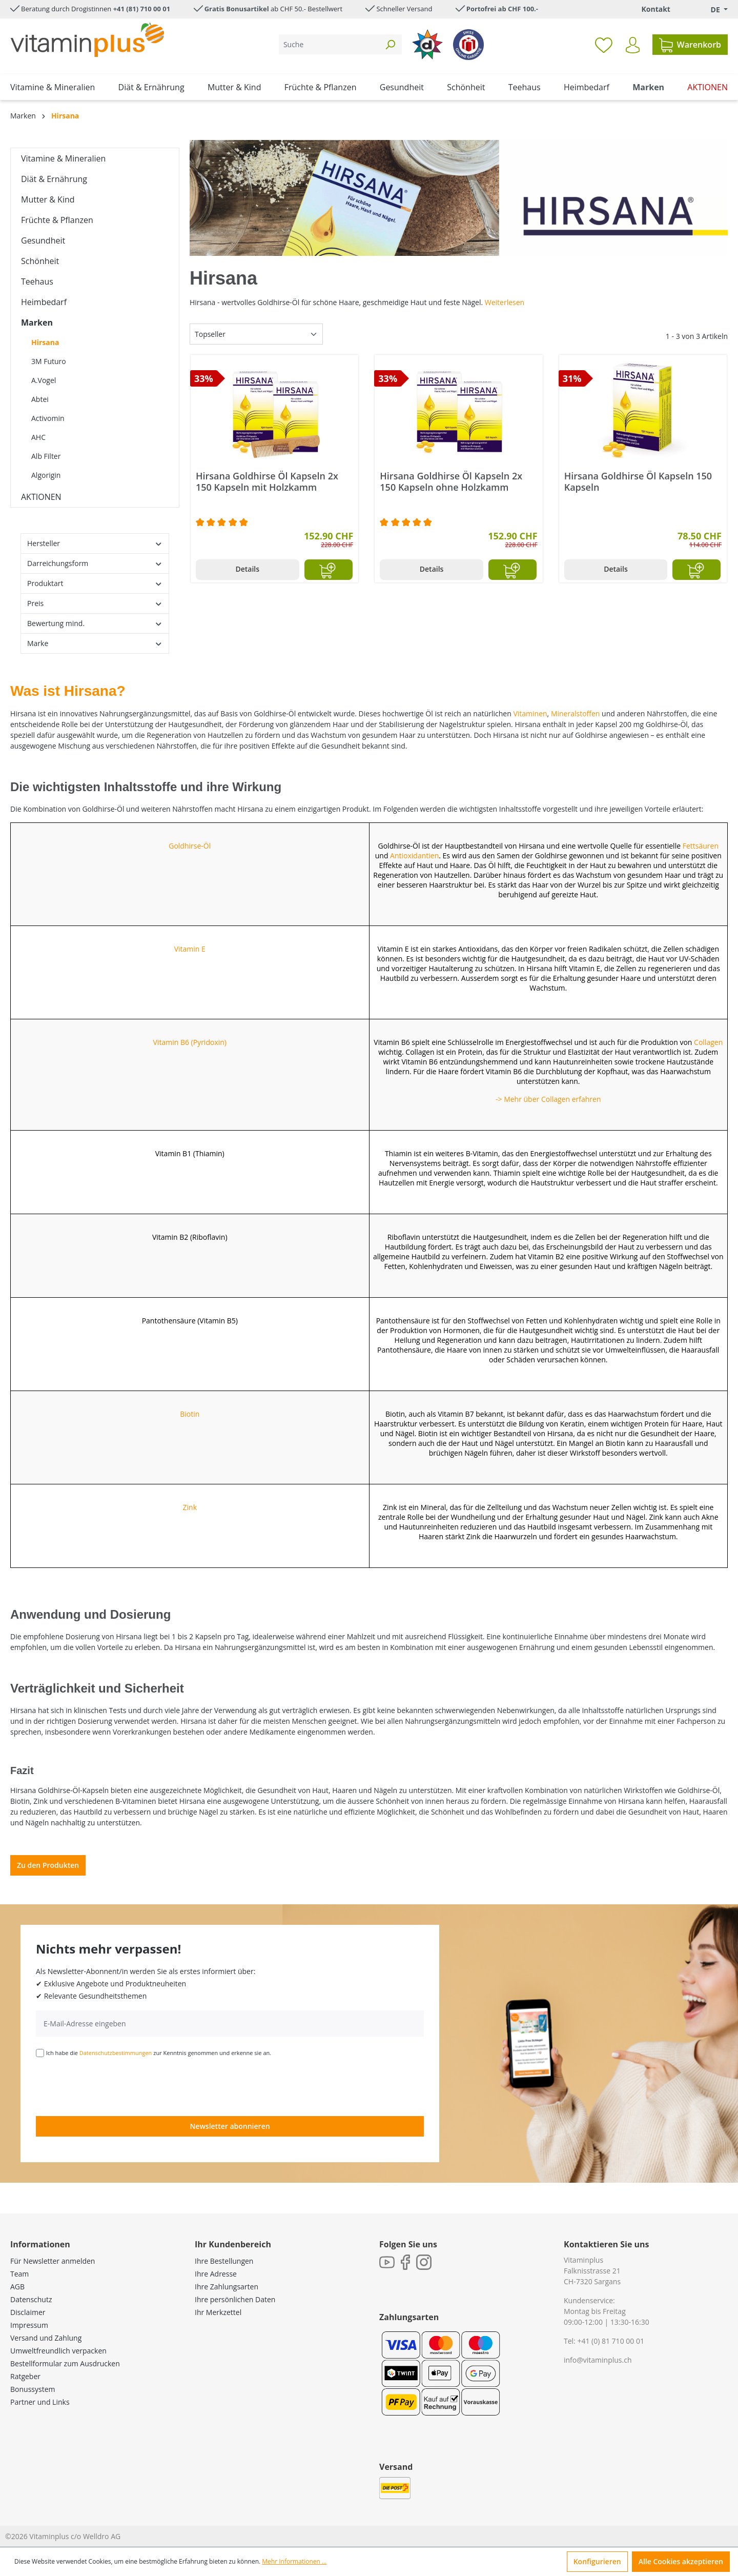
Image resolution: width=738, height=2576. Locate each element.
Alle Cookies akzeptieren (681, 2561)
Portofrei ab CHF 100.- (502, 8)
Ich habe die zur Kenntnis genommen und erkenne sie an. (159, 2053)
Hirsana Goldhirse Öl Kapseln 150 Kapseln (638, 481)
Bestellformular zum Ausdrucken (65, 2363)
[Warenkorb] (690, 44)
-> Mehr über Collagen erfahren (548, 1099)
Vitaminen (530, 713)
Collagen (708, 1042)
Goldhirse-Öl (190, 846)
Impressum (29, 2325)
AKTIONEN (41, 496)
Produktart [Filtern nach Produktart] (94, 583)
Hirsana (45, 342)
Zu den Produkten (48, 1865)
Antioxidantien (414, 855)
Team (19, 2274)
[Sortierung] (256, 334)
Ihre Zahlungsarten (226, 2286)
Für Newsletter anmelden (52, 2261)
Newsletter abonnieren (230, 2126)
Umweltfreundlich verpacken (58, 2351)
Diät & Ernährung (54, 179)
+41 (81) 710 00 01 (142, 8)
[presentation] (114, 2086)
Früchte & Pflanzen (57, 220)
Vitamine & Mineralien (63, 158)
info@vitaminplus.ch (598, 2360)
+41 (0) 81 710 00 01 (610, 2341)
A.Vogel (43, 380)
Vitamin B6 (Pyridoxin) (190, 1042)
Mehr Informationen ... (294, 2561)
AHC (38, 437)
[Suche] (329, 44)
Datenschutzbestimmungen (115, 2053)
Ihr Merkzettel (218, 2312)
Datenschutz (31, 2299)
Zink (190, 1507)
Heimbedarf (44, 302)
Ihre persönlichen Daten (235, 2299)
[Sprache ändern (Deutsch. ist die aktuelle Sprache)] (712, 9)
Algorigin (45, 475)
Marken (37, 322)
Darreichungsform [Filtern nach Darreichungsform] (94, 563)
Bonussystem (32, 2389)
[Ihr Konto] (632, 45)
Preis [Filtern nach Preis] (94, 603)
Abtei (40, 399)
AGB (17, 2286)
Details (247, 569)
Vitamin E (190, 949)
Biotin (189, 1414)
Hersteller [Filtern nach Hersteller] (94, 543)
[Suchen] (390, 44)
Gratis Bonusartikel (236, 8)
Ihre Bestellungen (224, 2261)
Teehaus (37, 281)
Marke (94, 643)
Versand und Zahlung (45, 2338)
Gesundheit (43, 240)
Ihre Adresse (216, 2274)
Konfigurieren (597, 2561)
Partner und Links (40, 2402)
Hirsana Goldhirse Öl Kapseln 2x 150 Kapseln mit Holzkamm (267, 481)
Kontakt (655, 9)
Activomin (48, 418)
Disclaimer (27, 2312)
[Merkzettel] (603, 44)
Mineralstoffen (575, 713)
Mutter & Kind (48, 199)
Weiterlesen (504, 302)
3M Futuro (48, 361)
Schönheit (40, 261)
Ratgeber (25, 2376)
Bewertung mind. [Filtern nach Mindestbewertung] (94, 623)
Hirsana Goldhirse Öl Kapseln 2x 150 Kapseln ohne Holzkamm (451, 481)
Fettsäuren (701, 846)
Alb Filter (45, 456)
